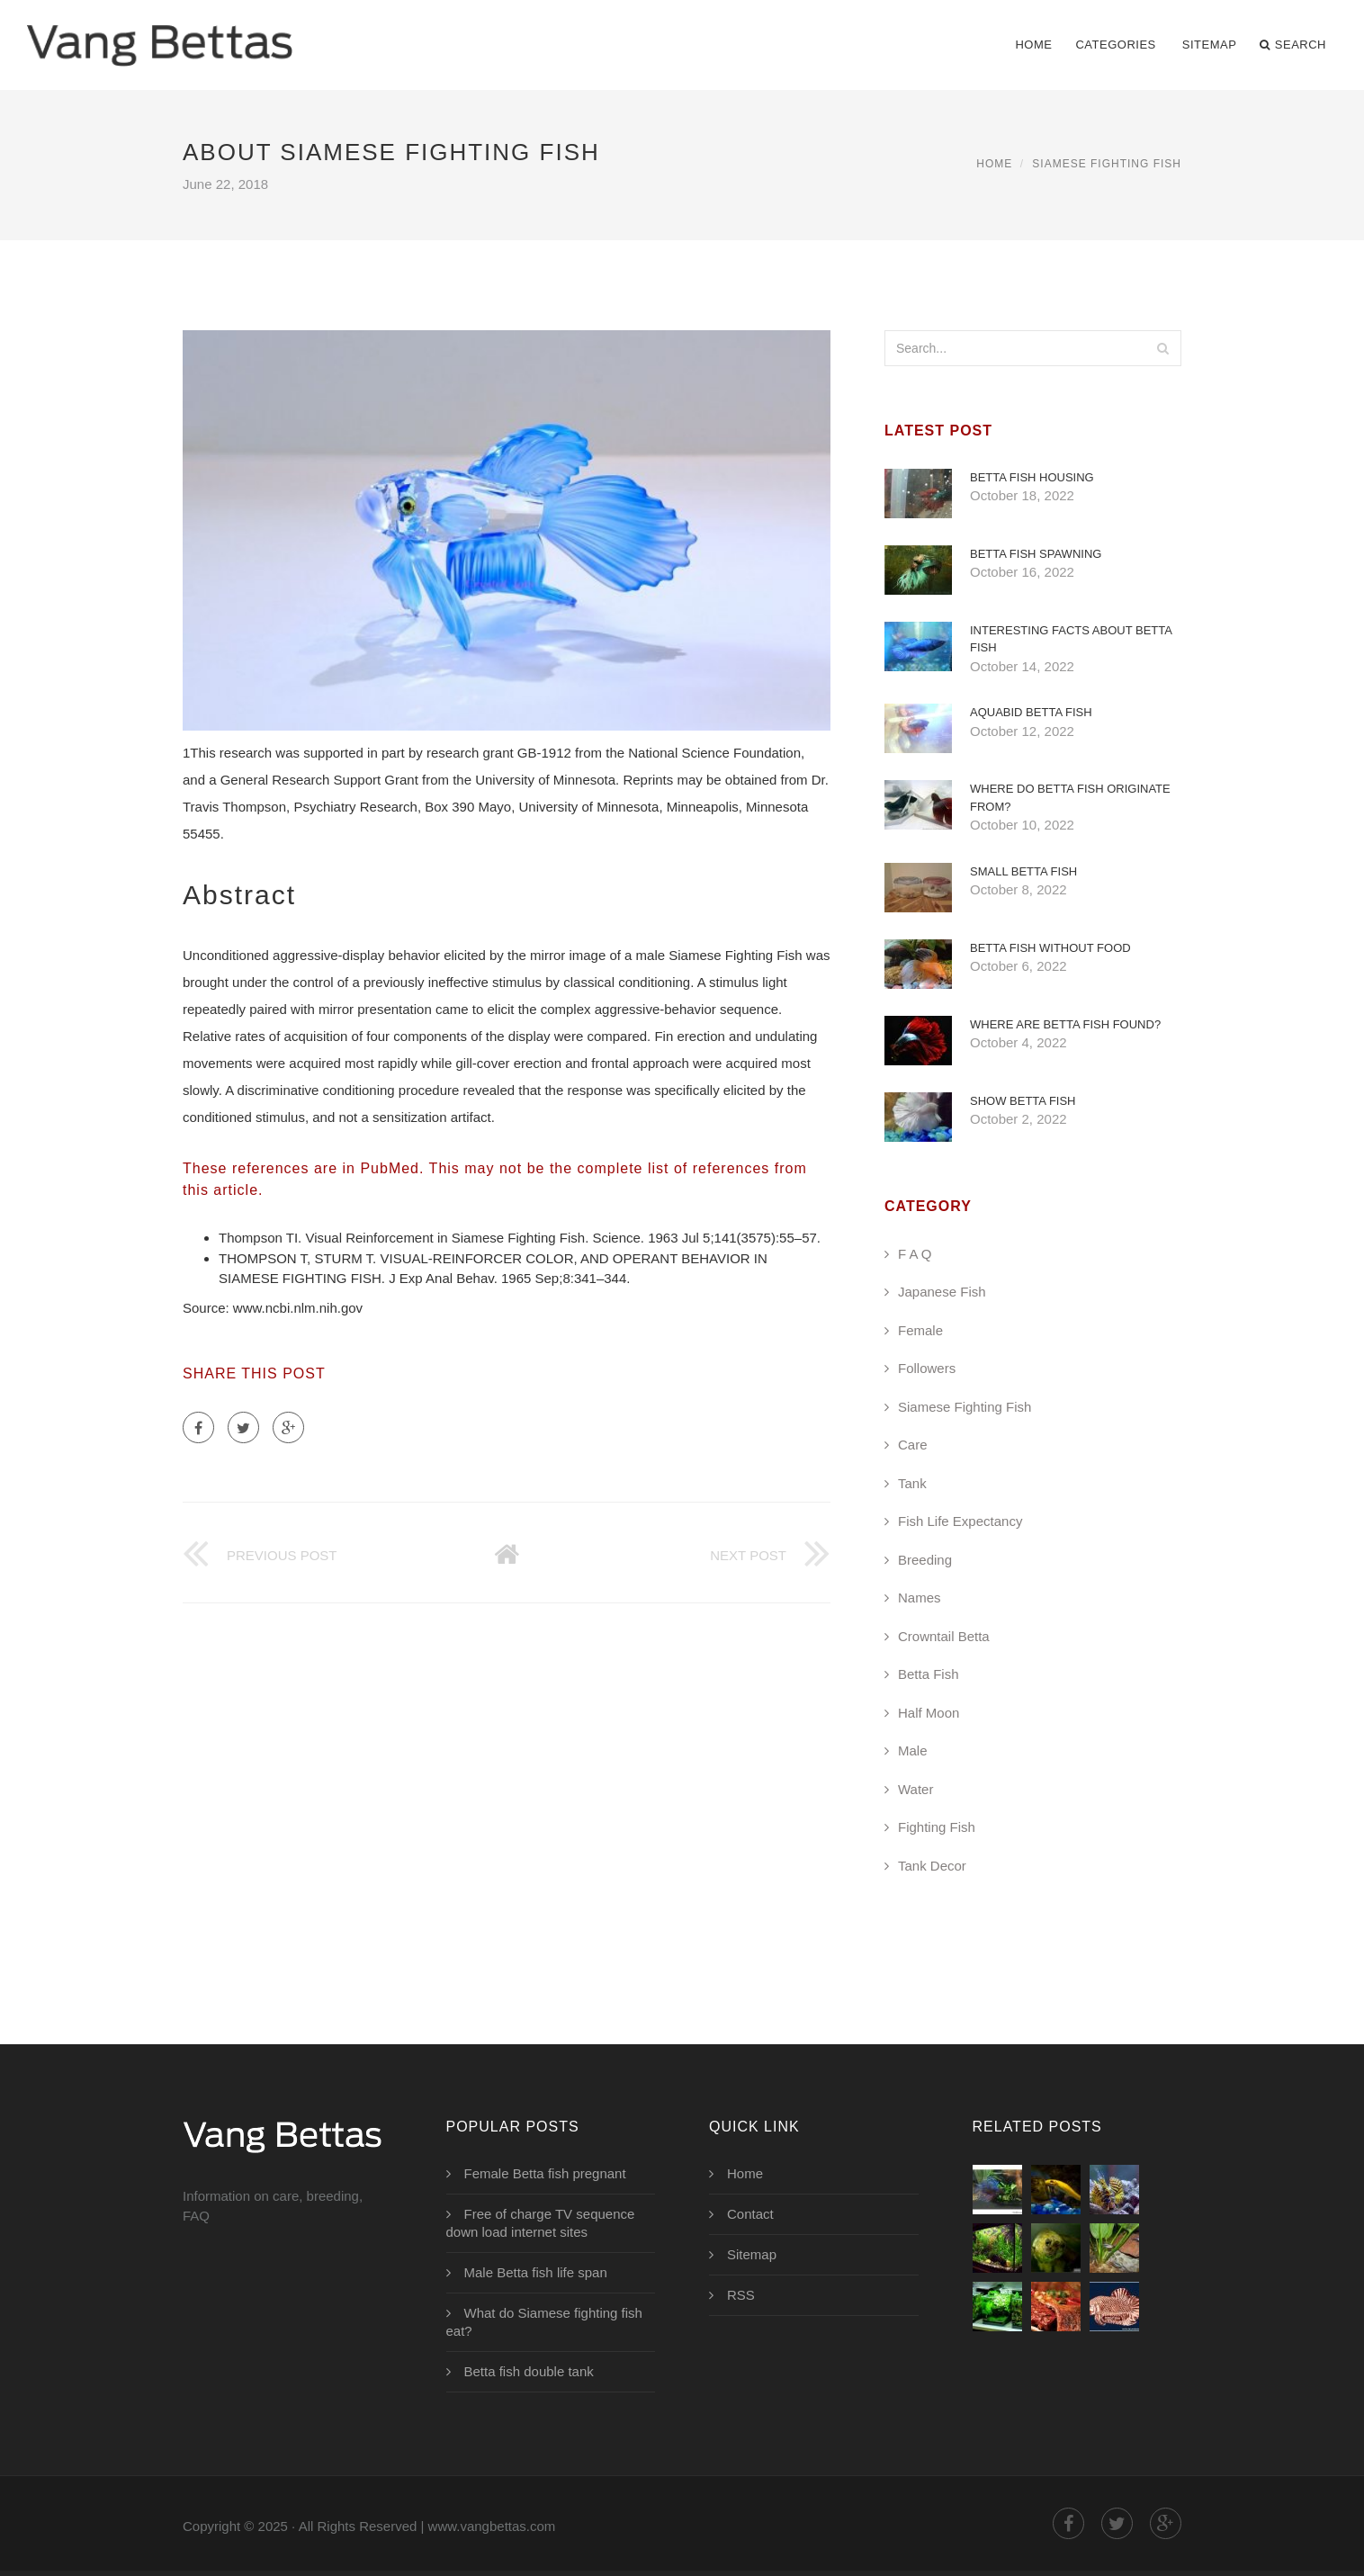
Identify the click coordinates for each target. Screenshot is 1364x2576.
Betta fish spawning (1035, 554)
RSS (741, 2294)
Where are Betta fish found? (1065, 1024)
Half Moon (928, 1712)
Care (913, 1444)
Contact (750, 2213)
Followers (927, 1368)
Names (919, 1597)
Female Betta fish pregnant (545, 2173)
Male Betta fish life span (535, 2272)
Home (1033, 44)
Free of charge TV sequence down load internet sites (540, 2222)
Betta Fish (928, 1674)
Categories (1115, 44)
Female (920, 1330)
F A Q (915, 1253)
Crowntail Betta (944, 1636)
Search (1293, 45)
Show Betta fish (1023, 1101)
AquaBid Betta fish (1031, 712)
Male (913, 1750)
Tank (912, 1483)
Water (915, 1789)
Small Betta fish (1023, 871)
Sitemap (1209, 44)
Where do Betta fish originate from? (1070, 797)
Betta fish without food (1050, 948)
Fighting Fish (936, 1827)
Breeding (925, 1559)
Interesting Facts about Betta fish (1070, 639)
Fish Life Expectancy (960, 1521)
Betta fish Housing (1032, 477)
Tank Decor (932, 1865)
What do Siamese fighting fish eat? (544, 2321)
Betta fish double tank (529, 2371)
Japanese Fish (942, 1291)
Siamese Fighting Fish (1106, 163)
